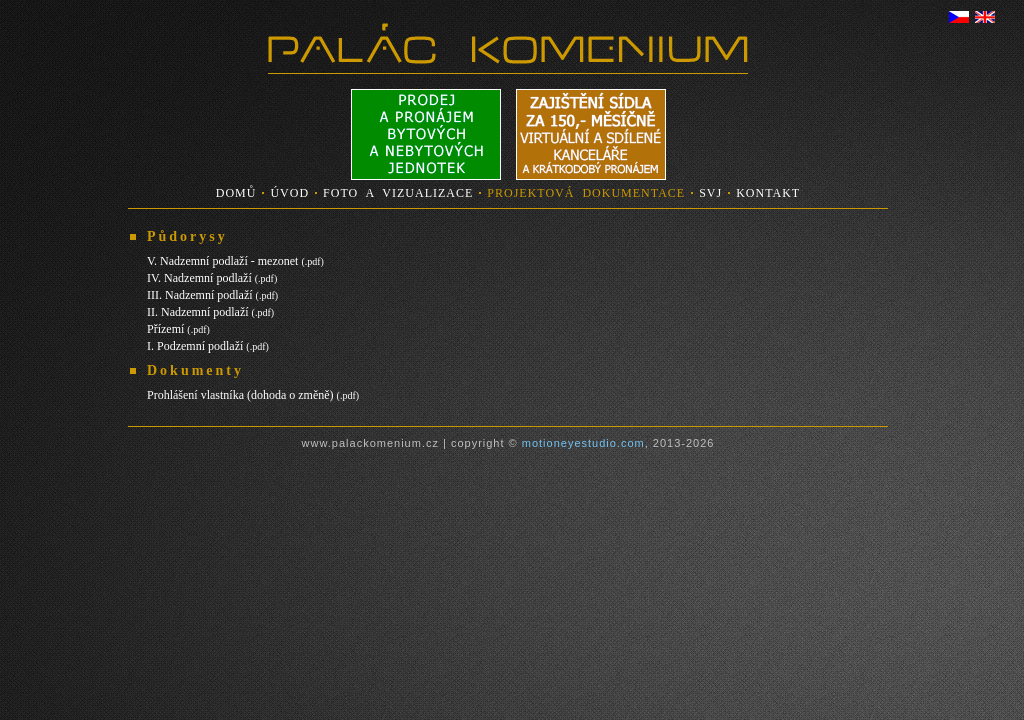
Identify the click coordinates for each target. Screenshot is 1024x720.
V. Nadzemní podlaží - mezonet (235, 261)
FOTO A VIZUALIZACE (398, 193)
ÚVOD (289, 193)
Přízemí (178, 329)
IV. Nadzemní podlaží (212, 278)
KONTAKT (768, 193)
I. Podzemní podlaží (208, 346)
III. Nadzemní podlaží (212, 295)
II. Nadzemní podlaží (210, 312)
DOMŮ (236, 193)
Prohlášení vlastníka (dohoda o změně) (253, 395)
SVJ (710, 193)
